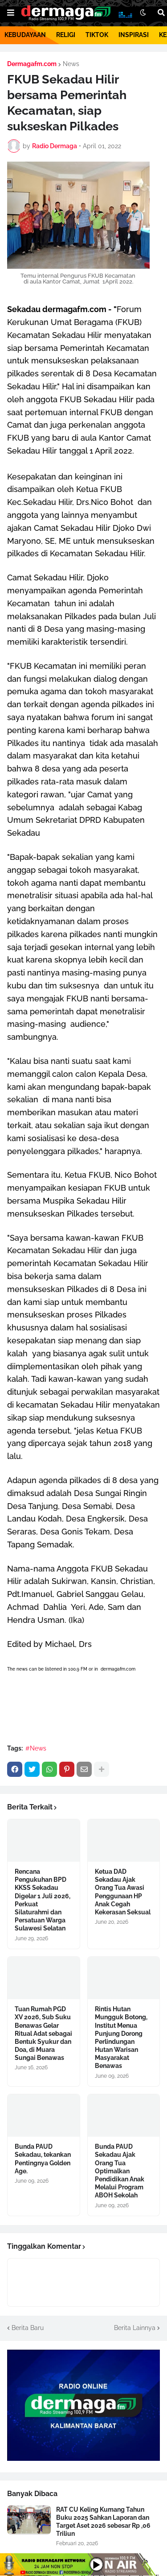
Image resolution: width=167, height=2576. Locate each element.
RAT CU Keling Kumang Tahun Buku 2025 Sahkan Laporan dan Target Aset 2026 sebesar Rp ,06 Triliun (103, 2522)
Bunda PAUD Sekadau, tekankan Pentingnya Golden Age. (43, 2159)
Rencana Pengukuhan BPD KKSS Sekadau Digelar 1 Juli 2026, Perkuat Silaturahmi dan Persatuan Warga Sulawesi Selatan (42, 1900)
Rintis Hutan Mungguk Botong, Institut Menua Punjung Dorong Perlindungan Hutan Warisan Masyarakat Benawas (121, 2037)
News (71, 64)
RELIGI (65, 34)
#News (35, 1748)
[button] (10, 13)
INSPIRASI (133, 34)
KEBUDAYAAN (25, 34)
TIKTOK (97, 34)
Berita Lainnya (134, 2327)
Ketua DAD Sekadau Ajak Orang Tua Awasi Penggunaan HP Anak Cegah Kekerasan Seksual (123, 1892)
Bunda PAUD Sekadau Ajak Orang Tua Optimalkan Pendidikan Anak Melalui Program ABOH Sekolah (119, 2171)
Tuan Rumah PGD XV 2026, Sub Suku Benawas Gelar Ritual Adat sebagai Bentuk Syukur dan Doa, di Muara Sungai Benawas (43, 2033)
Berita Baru (28, 2327)
